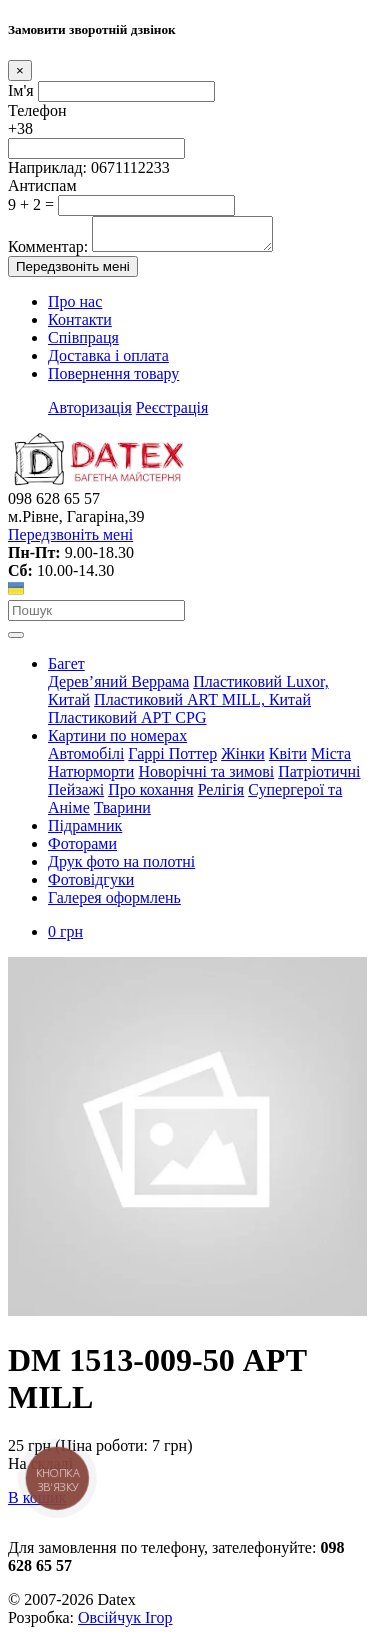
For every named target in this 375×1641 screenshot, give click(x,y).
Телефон (37, 110)
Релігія (221, 795)
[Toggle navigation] (16, 641)
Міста (331, 759)
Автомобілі (86, 759)
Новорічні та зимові (206, 777)
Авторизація (90, 413)
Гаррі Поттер (172, 759)
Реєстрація (172, 413)
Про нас (75, 307)
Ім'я (21, 90)
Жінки (243, 759)
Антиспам (42, 185)
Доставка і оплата (108, 361)
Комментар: (48, 252)
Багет (66, 669)
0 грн (65, 937)
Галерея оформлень (114, 903)
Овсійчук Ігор (125, 1623)
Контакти (80, 325)
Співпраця (83, 343)
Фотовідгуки (91, 885)
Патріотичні (319, 777)
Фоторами (82, 849)
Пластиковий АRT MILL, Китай (202, 705)
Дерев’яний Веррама (118, 687)
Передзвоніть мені (73, 272)
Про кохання (151, 795)
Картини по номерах (117, 741)
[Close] (20, 70)
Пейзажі (76, 795)
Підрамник (85, 831)
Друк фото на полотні (121, 867)
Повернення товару (113, 379)
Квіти (288, 759)
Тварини (122, 813)
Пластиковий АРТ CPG (127, 723)
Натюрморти (91, 777)
